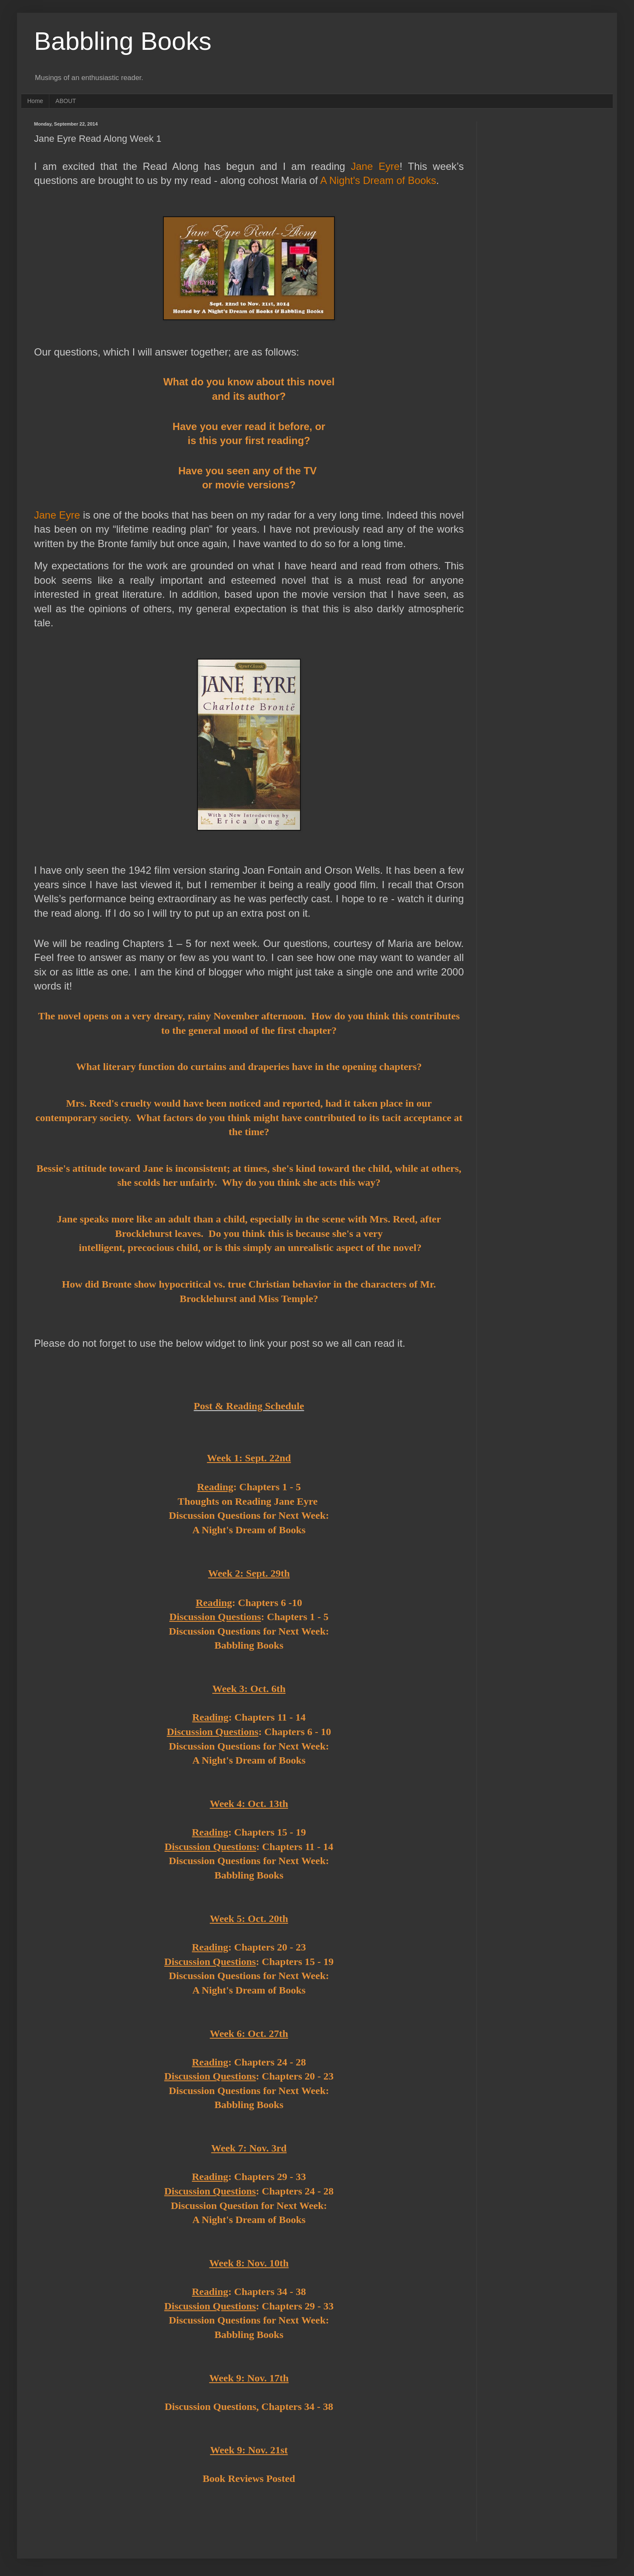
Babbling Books (122, 41)
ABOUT (65, 101)
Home (35, 101)
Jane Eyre (375, 166)
